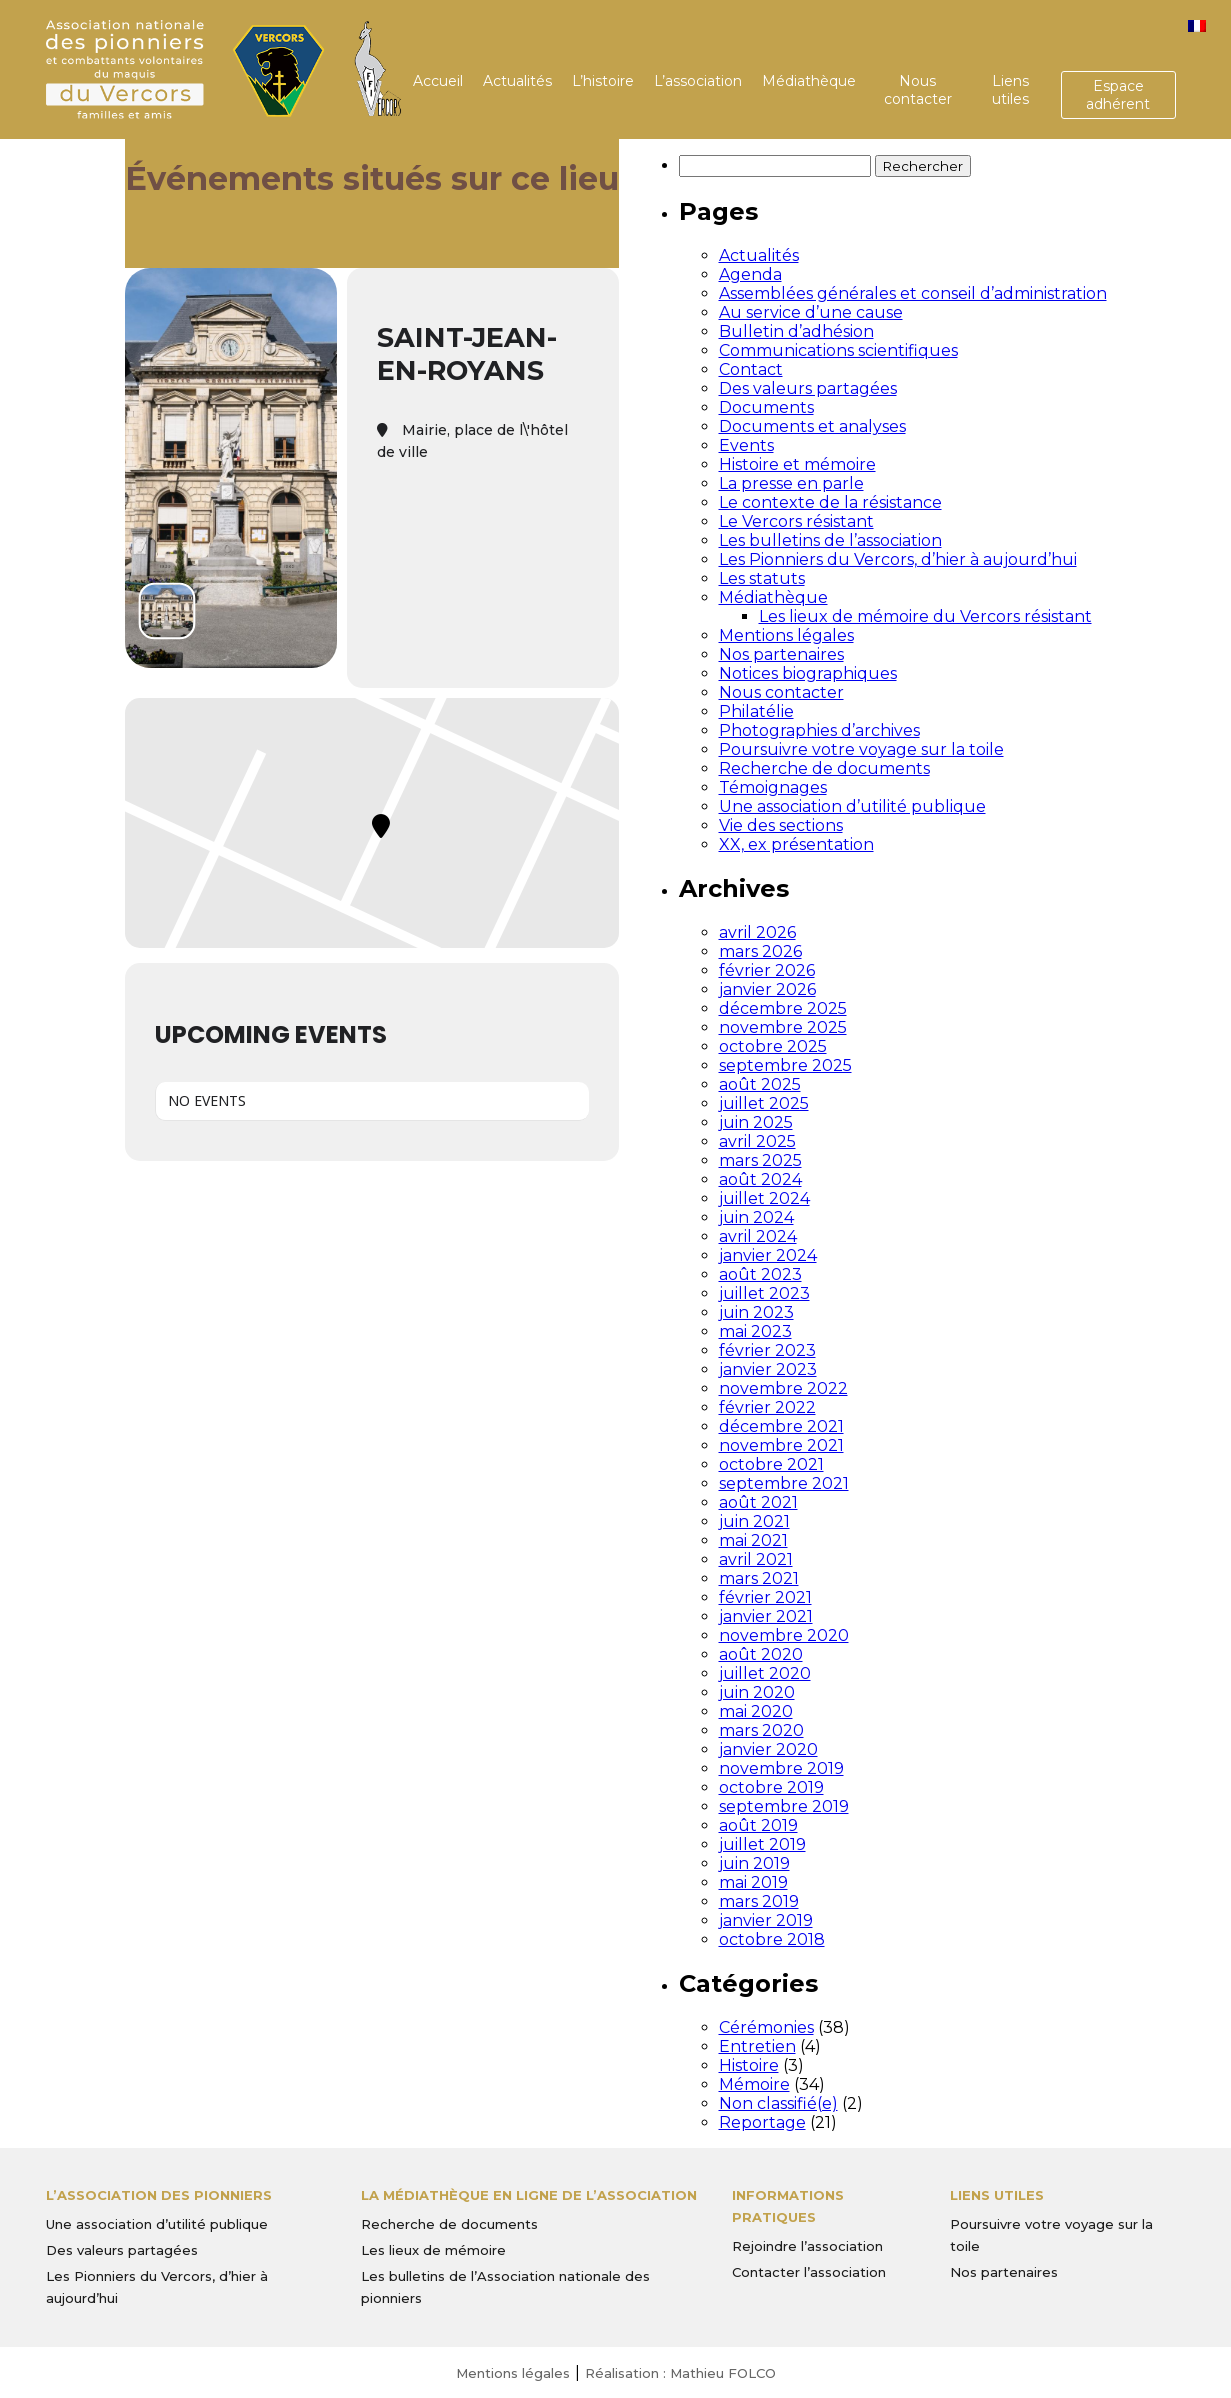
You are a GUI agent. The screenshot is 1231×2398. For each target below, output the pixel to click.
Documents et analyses (812, 426)
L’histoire (603, 81)
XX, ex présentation (796, 844)
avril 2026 (757, 932)
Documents (766, 407)
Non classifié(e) (778, 2103)
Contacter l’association (809, 2272)
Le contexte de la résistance (830, 502)
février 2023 (767, 1350)
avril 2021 (756, 1559)
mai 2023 (755, 1331)
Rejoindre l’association (807, 2246)
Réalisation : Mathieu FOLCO (680, 2373)
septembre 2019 (784, 1806)
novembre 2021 (781, 1445)
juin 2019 (754, 1863)
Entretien (757, 2046)
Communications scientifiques (838, 350)
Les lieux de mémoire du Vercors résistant (925, 616)
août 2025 (760, 1084)
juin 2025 (756, 1122)
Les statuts (762, 578)
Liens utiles (1010, 90)
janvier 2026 (767, 989)
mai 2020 (756, 1711)
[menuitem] (1197, 26)
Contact (751, 369)
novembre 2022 (783, 1388)
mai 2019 (753, 1882)
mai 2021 (753, 1540)
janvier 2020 (768, 1749)
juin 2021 (754, 1521)
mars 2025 (760, 1160)
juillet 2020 (765, 1673)
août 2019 (758, 1825)
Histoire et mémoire (797, 464)
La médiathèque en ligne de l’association (529, 2195)
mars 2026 (760, 951)
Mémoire (754, 2084)
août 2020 (761, 1654)
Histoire (749, 2065)
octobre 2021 (771, 1464)
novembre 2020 (784, 1635)
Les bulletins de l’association (830, 540)
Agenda (750, 274)
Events (746, 445)
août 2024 (760, 1179)
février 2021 (765, 1597)
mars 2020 (761, 1730)
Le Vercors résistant (796, 521)
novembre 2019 (781, 1768)
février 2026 (767, 970)
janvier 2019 (766, 1920)
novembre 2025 (783, 1027)
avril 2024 (758, 1236)
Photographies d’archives (819, 730)
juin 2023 (756, 1312)
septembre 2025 (785, 1065)
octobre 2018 (772, 1939)
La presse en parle (791, 483)
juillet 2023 (764, 1293)
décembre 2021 (781, 1426)
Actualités (517, 81)
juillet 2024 (764, 1198)
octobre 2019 (771, 1787)
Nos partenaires (781, 654)
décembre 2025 (783, 1008)
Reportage (762, 2122)
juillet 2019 (762, 1844)
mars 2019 (759, 1901)
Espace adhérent (1118, 95)
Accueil (438, 81)
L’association (698, 81)
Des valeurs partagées (808, 388)
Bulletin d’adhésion (796, 331)
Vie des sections (781, 825)
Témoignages (773, 787)
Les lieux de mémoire (433, 2250)
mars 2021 (759, 1578)
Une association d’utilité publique (852, 806)
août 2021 (758, 1502)
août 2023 (760, 1274)
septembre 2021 (784, 1483)
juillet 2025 (764, 1103)
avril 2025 (757, 1141)
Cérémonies (766, 2027)
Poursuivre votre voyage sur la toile (861, 749)
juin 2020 (757, 1692)
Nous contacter (918, 90)
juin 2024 (756, 1217)
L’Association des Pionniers (159, 2195)
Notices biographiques (808, 673)
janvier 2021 (766, 1616)
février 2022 (767, 1407)
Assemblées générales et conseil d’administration (913, 293)
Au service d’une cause (811, 312)
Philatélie (756, 711)
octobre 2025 (773, 1046)
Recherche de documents (824, 768)
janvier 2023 (768, 1369)
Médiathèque (809, 81)
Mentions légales (786, 635)
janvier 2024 (768, 1255)
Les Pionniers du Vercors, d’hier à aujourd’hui (898, 559)
